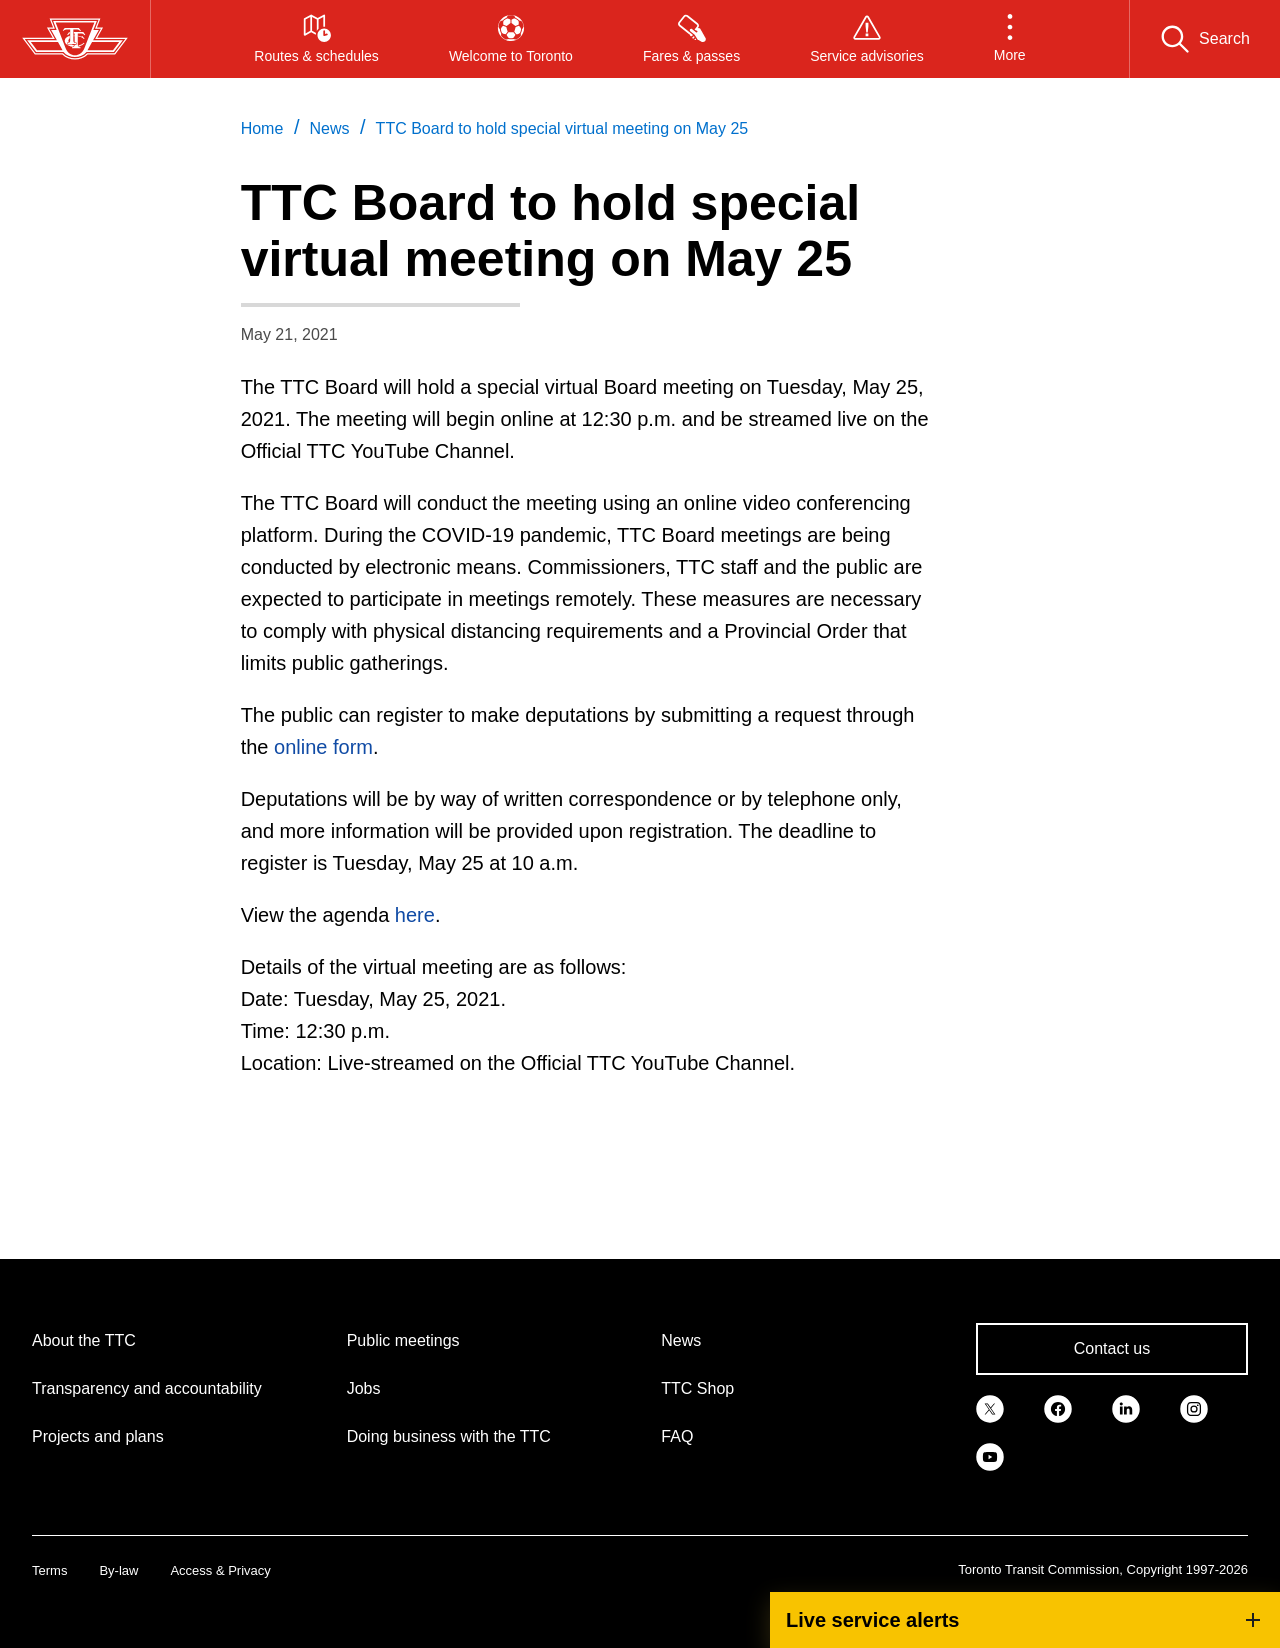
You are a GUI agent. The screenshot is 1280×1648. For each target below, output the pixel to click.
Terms (49, 1570)
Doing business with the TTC (449, 1436)
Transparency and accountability (147, 1388)
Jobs (364, 1388)
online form (323, 747)
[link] (990, 1407)
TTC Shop (697, 1388)
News (681, 1340)
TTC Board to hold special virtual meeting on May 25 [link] (562, 128)
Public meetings (403, 1340)
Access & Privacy (220, 1570)
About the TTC (84, 1340)
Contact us (1112, 1348)
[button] (1010, 39)
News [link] (329, 128)
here (415, 915)
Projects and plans (98, 1436)
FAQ (677, 1436)
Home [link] (262, 128)
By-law (118, 1570)
